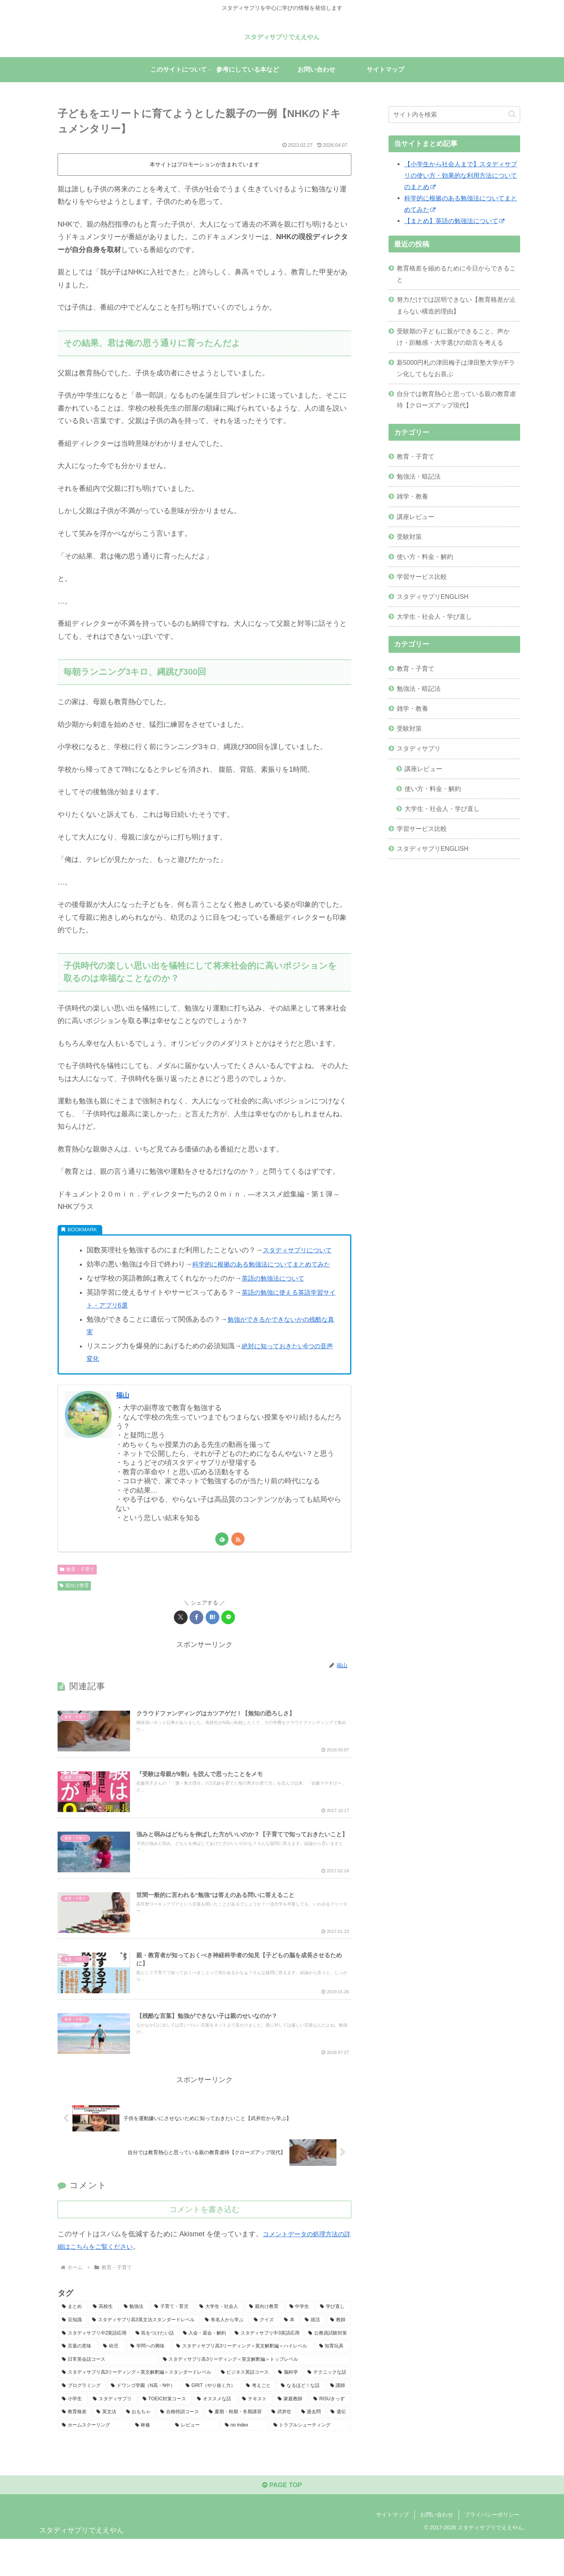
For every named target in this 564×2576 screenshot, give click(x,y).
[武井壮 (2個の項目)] (282, 2446)
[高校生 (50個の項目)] (104, 2341)
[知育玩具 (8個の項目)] (333, 2381)
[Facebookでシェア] (196, 1642)
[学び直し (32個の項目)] (333, 2341)
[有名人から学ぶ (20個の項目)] (225, 2354)
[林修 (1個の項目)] (151, 2460)
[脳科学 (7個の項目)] (288, 2407)
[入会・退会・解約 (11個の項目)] (204, 2368)
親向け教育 (74, 1611)
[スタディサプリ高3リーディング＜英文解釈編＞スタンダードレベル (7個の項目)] (137, 2407)
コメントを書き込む (204, 2243)
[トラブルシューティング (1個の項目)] (310, 2460)
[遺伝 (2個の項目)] (339, 2446)
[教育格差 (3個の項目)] (74, 2446)
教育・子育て (77, 1594)
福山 (124, 1420)
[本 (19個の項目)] (290, 2354)
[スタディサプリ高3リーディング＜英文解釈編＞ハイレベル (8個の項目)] (243, 2381)
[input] (454, 114)
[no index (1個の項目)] (244, 2460)
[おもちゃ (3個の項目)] (139, 2446)
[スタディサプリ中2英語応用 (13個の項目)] (94, 2368)
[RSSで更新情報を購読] (238, 1564)
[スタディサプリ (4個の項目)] (113, 2433)
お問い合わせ (436, 2552)
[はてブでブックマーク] (212, 1642)
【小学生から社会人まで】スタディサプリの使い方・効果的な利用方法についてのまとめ (460, 175)
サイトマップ (392, 2552)
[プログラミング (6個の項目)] (82, 2420)
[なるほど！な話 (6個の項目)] (301, 2420)
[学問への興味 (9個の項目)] (149, 2381)
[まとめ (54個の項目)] (73, 2341)
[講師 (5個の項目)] (339, 2420)
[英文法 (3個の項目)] (107, 2446)
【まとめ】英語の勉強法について (454, 220)
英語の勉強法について (277, 1304)
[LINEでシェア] (228, 1642)
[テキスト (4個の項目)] (256, 2433)
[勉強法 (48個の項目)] (135, 2341)
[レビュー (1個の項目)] (196, 2460)
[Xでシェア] (181, 1642)
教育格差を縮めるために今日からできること (456, 274)
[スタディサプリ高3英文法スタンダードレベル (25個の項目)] (144, 2354)
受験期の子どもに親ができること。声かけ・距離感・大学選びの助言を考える (453, 337)
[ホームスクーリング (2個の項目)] (94, 2460)
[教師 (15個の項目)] (339, 2354)
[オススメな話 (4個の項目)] (215, 2433)
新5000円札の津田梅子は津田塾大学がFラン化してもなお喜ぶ (456, 368)
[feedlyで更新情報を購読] (222, 1564)
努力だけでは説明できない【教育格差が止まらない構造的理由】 (456, 305)
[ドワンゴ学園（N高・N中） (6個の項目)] (144, 2420)
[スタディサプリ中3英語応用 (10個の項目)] (267, 2368)
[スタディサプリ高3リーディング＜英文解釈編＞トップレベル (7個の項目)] (255, 2394)
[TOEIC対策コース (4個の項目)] (165, 2433)
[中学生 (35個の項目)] (300, 2341)
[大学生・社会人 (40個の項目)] (220, 2341)
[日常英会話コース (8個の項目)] (108, 2394)
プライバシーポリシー (492, 2552)
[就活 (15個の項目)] (313, 2354)
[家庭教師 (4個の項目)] (291, 2433)
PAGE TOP (282, 2522)
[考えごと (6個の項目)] (259, 2420)
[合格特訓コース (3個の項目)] (180, 2446)
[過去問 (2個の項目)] (312, 2446)
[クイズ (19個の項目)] (264, 2354)
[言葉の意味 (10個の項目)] (78, 2381)
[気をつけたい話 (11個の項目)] (155, 2368)
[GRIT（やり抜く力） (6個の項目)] (211, 2420)
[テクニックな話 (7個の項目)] (327, 2407)
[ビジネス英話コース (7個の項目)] (245, 2407)
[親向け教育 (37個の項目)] (265, 2341)
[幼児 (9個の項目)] (112, 2381)
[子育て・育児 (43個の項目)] (172, 2341)
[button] (512, 114)
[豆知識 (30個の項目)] (72, 2354)
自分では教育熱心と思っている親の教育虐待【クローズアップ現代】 (456, 399)
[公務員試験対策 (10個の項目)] (328, 2368)
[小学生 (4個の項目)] (73, 2433)
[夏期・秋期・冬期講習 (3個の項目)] (235, 2446)
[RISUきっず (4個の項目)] (330, 2433)
